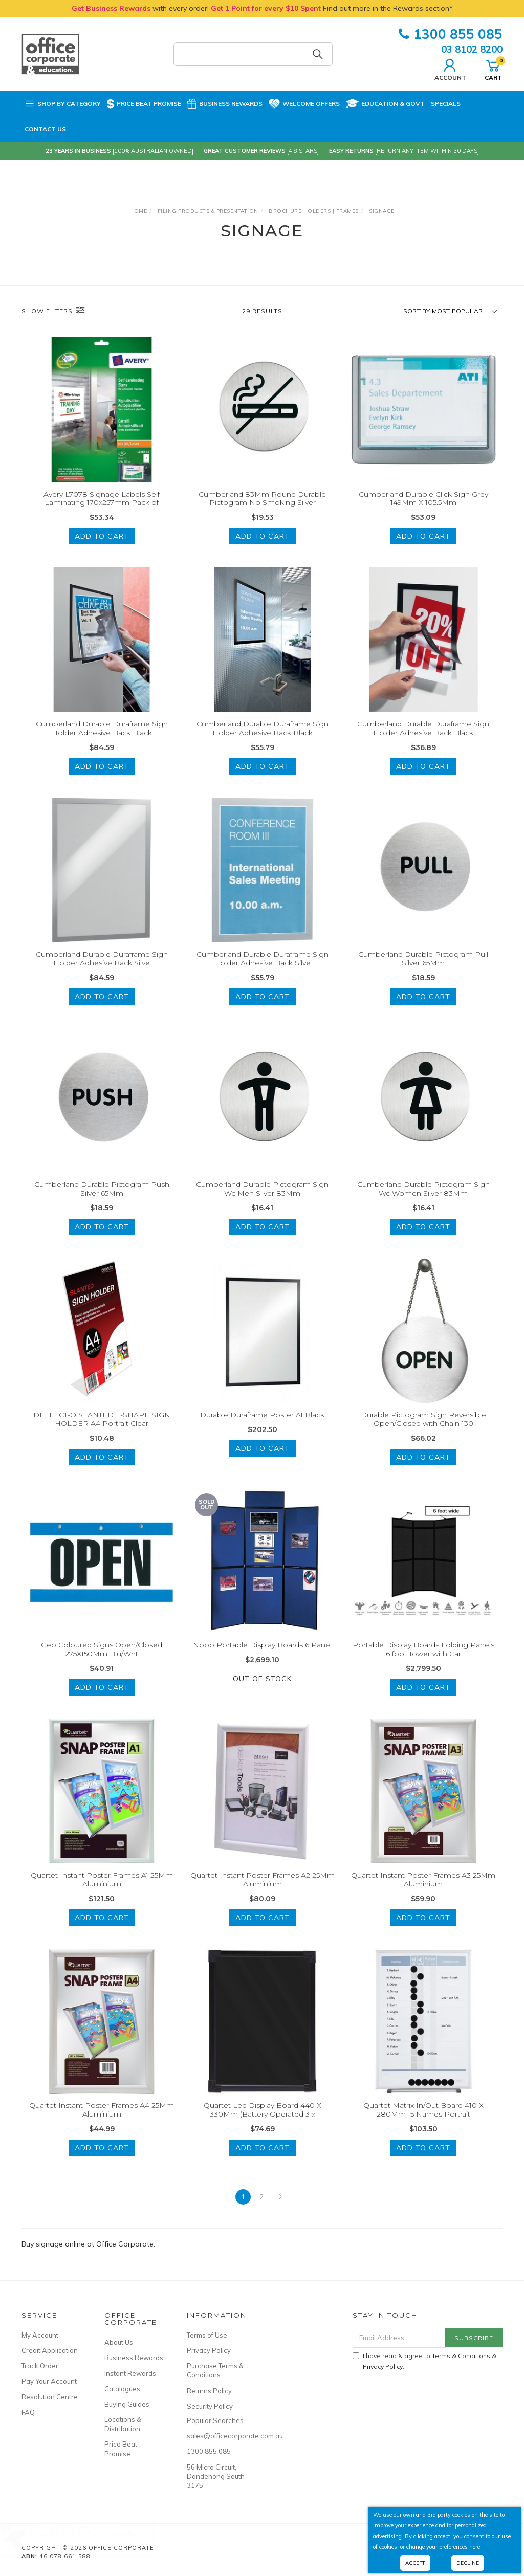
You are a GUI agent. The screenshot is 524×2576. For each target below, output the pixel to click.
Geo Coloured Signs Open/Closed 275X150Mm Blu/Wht (101, 1661)
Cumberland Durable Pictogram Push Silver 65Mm (101, 1201)
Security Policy (210, 2406)
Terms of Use (207, 2335)
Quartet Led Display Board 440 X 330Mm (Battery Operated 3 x (262, 2121)
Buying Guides (126, 2404)
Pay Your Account (49, 2381)
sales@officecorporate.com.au (217, 2436)
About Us (118, 2342)
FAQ (28, 2412)
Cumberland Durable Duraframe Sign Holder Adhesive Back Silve (102, 971)
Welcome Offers (304, 99)
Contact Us (45, 129)
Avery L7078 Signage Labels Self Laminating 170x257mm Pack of (101, 499)
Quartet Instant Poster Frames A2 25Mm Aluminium (262, 1891)
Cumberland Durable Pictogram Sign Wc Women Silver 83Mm (423, 1201)
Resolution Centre (49, 2397)
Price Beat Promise (144, 104)
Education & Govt (385, 104)
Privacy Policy (209, 2350)
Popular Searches (215, 2420)
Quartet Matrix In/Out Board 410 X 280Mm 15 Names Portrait (423, 2121)
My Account (39, 2335)
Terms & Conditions (461, 2356)
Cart (493, 68)
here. (475, 2546)
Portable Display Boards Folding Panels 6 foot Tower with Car (423, 1661)
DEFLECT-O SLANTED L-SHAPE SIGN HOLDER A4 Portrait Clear (101, 1431)
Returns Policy (209, 2391)
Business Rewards (225, 104)
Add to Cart (102, 536)
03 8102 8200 (472, 49)
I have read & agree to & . (424, 2361)
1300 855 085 (451, 34)
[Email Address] (399, 2338)
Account (450, 68)
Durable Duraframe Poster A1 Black (262, 1427)
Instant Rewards (130, 2373)
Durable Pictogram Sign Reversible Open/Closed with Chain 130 (423, 1431)
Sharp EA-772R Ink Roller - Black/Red (95, 2533)
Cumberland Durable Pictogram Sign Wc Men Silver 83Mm (262, 1201)
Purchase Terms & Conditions (215, 2370)
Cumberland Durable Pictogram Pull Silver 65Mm (423, 971)
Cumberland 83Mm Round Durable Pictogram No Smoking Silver (262, 499)
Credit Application (49, 2350)
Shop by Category (63, 104)
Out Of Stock (262, 1690)
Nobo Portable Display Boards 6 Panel (262, 1657)
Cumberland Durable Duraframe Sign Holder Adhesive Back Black (102, 741)
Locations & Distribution (122, 2424)
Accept (415, 2563)
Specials (446, 103)
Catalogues (122, 2389)
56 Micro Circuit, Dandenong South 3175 (216, 2476)
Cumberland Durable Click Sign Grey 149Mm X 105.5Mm (423, 499)
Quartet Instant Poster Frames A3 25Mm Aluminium (423, 1891)
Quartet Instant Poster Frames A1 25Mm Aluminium (102, 1891)
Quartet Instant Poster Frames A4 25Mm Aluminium (101, 2121)
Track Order (39, 2366)
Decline (467, 2563)
